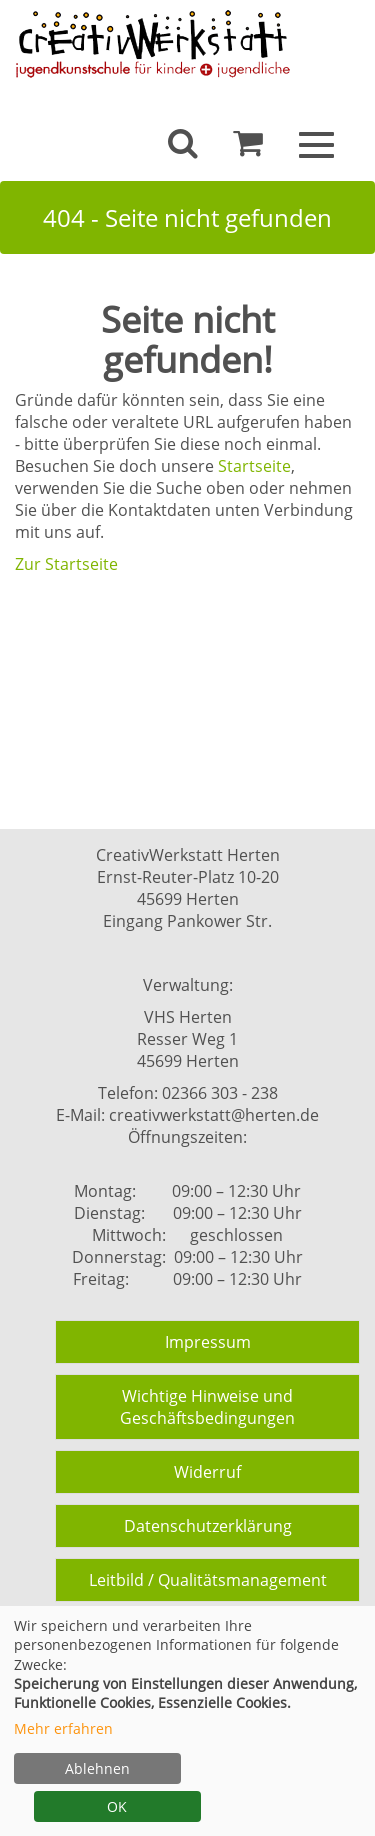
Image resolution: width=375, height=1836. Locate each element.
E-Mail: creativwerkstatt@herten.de (187, 1115)
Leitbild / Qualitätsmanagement (208, 1580)
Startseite (254, 466)
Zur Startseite (66, 564)
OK (117, 1806)
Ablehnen (97, 1768)
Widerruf (207, 1472)
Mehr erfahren (63, 1728)
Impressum (208, 1342)
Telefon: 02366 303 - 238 (188, 1093)
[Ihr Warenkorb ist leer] (248, 148)
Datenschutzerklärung (208, 1526)
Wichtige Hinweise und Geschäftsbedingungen (207, 1407)
